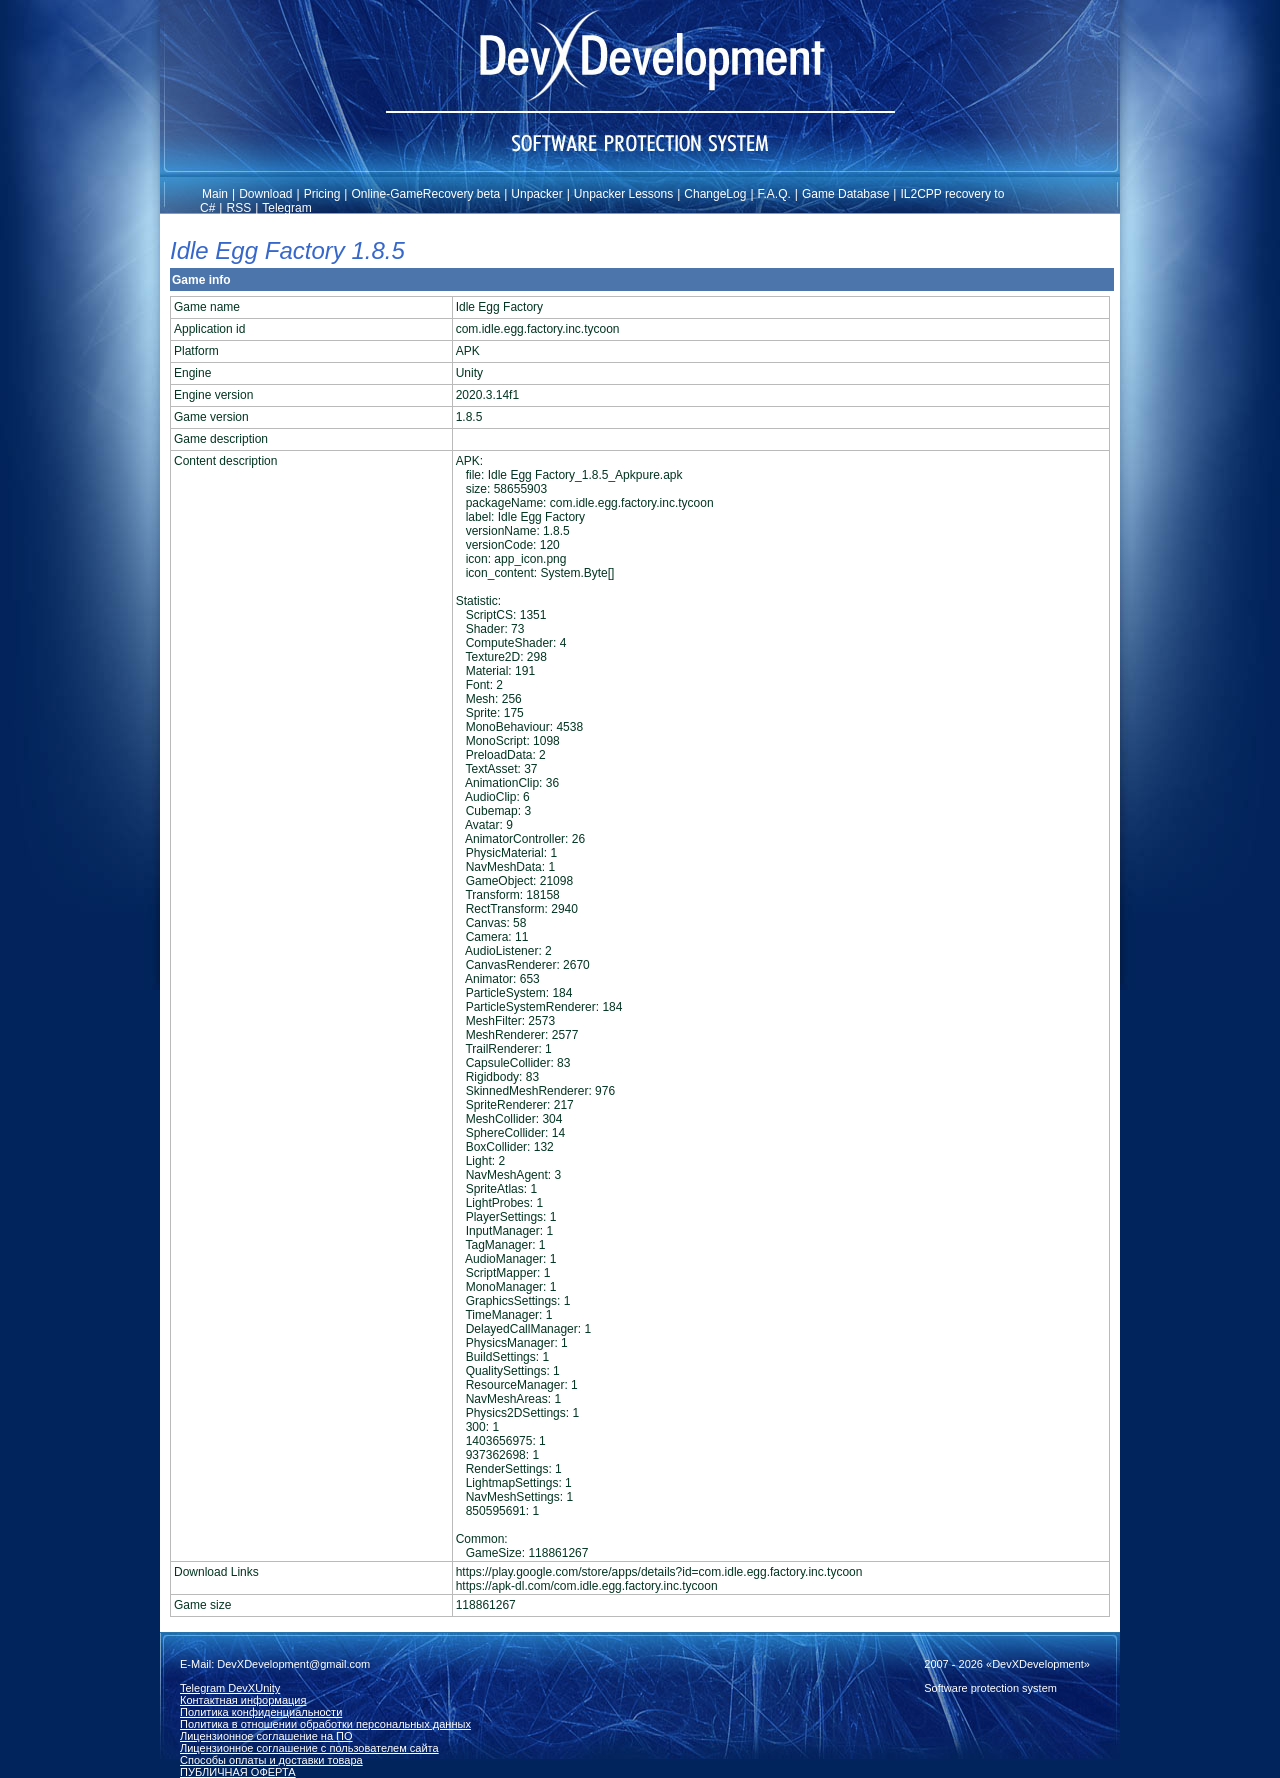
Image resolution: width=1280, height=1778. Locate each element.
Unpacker (536, 194)
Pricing (322, 194)
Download (265, 194)
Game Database (845, 194)
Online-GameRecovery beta (425, 194)
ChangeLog (715, 194)
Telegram (286, 208)
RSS (238, 208)
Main (215, 194)
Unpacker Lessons (623, 194)
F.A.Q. (774, 194)
